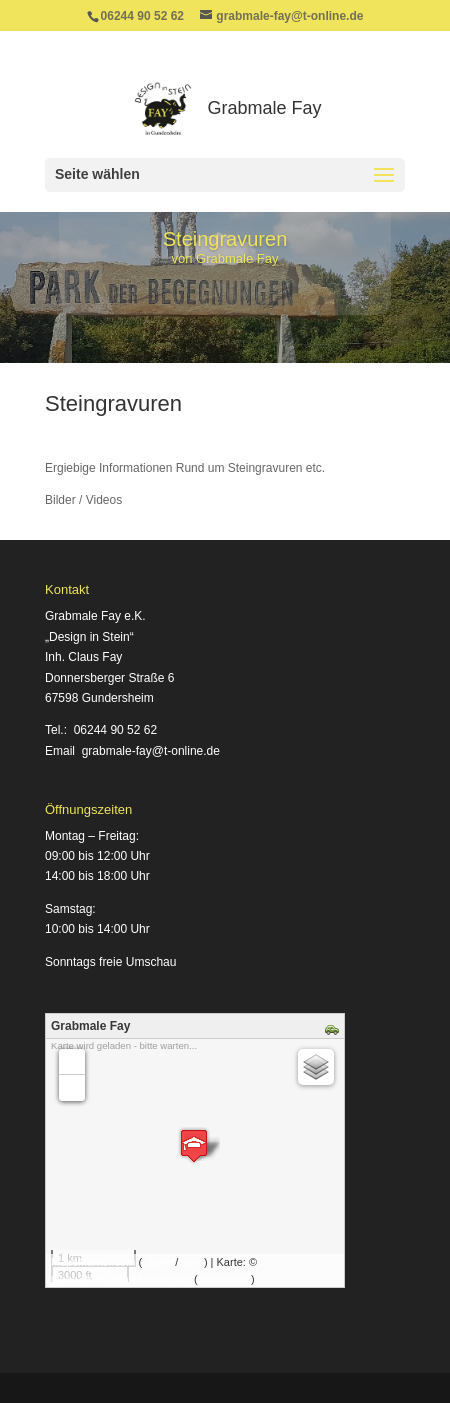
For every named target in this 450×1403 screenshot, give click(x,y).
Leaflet (158, 1262)
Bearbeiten (224, 1279)
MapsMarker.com (93, 1262)
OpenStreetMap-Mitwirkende (121, 1279)
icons (191, 1262)
